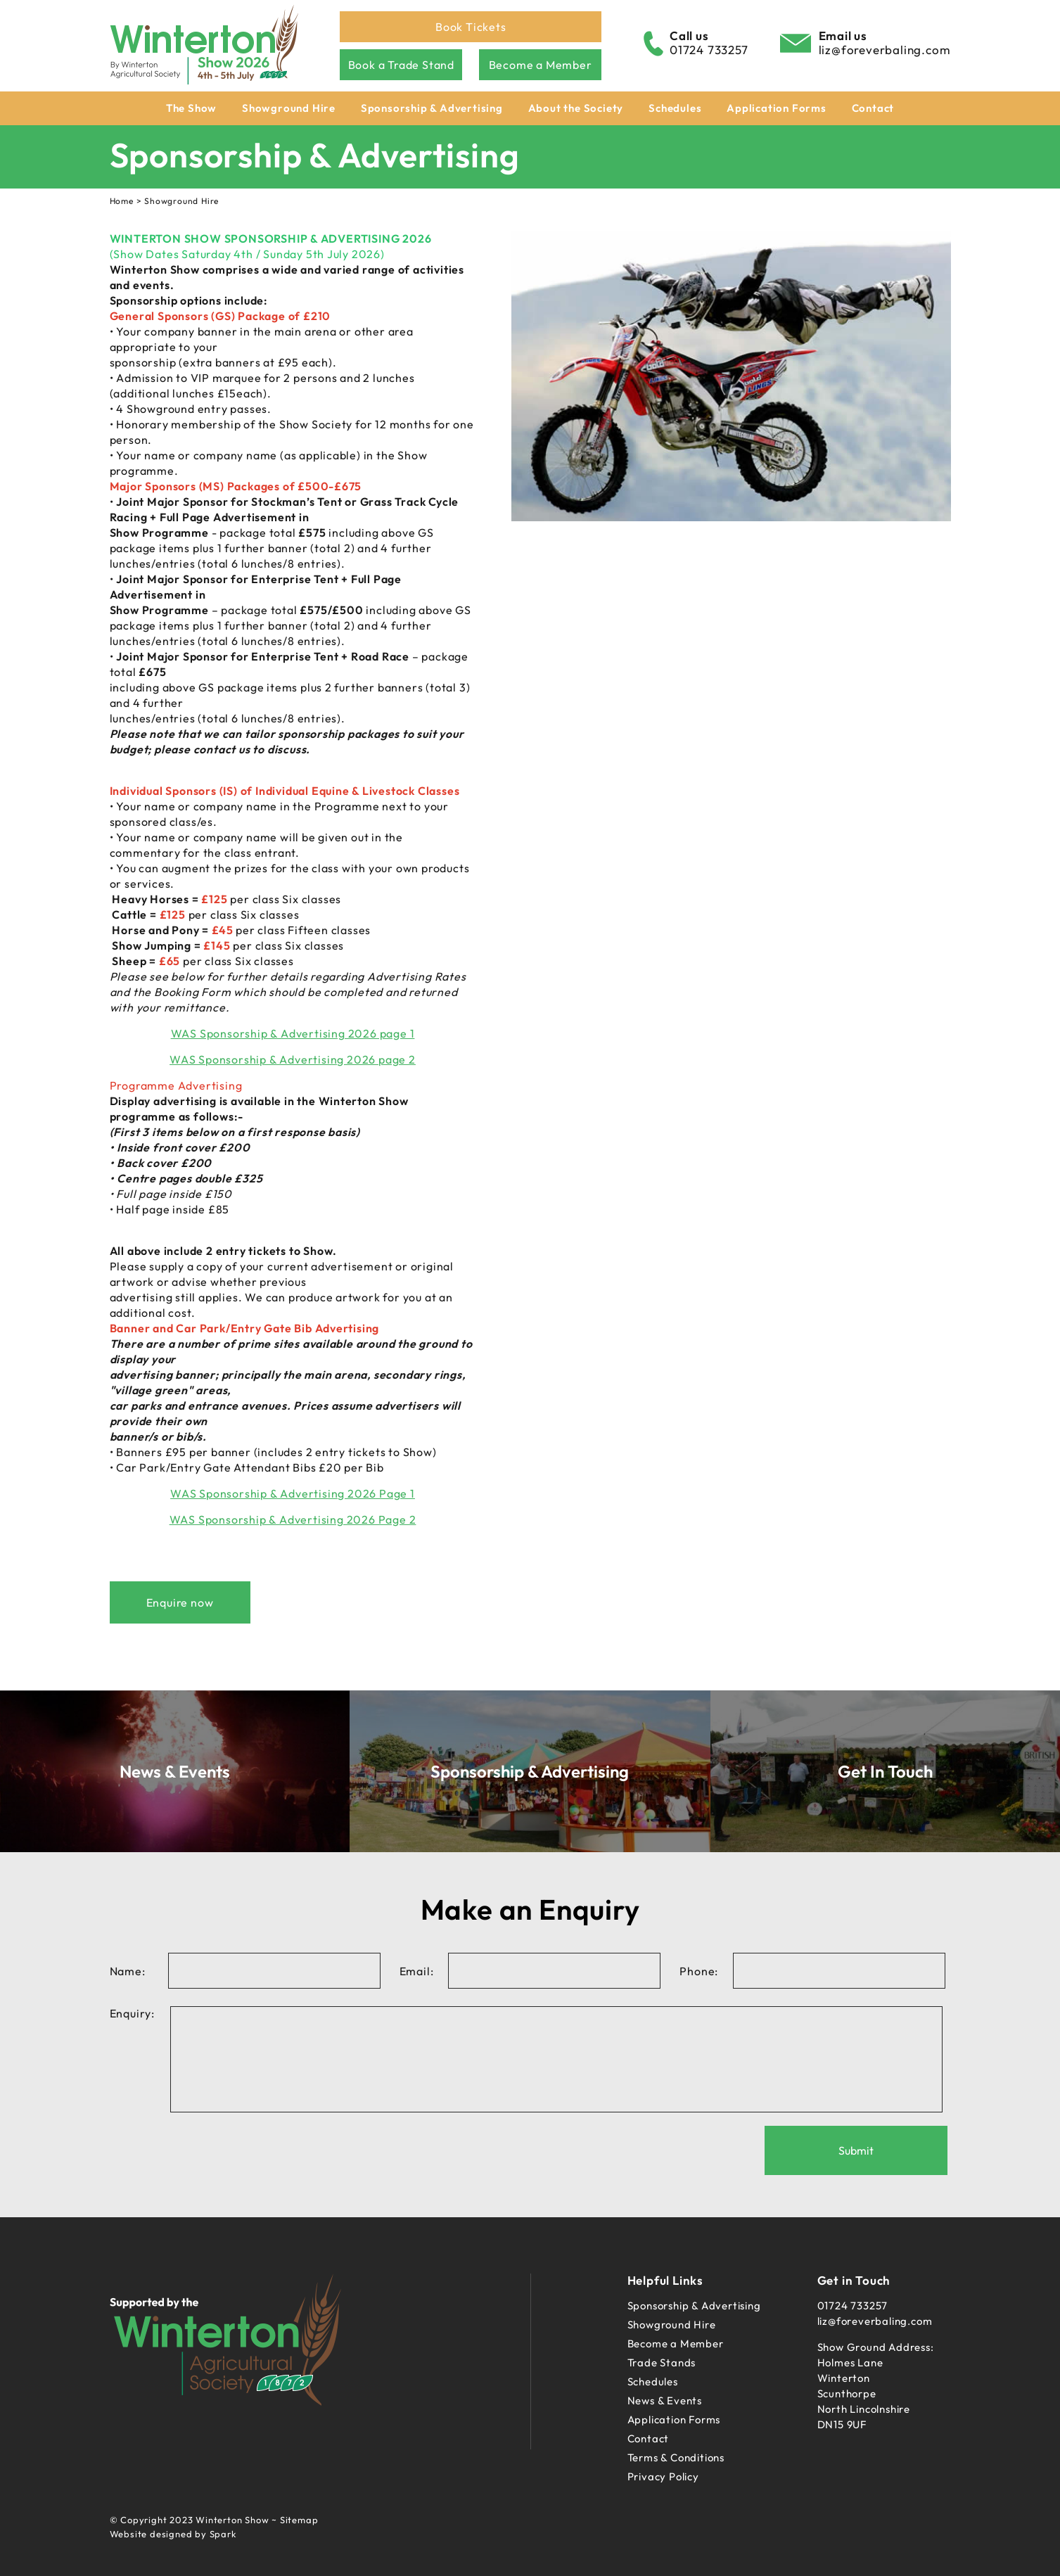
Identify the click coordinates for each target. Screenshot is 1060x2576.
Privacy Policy (663, 2476)
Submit (856, 2150)
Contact (873, 108)
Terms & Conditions (675, 2457)
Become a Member (540, 65)
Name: (128, 1971)
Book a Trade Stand (401, 65)
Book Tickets (470, 27)
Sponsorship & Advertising (432, 108)
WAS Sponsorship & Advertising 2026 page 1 (293, 1033)
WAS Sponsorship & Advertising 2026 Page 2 (293, 1519)
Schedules (675, 108)
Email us (843, 35)
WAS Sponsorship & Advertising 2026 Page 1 (292, 1493)
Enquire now (180, 1602)
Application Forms (776, 108)
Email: (417, 1971)
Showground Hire (289, 108)
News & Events (664, 2400)
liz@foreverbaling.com (885, 49)
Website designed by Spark (173, 2533)
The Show (191, 108)
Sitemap (299, 2519)
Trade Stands (661, 2362)
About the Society (576, 108)
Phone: (698, 1971)
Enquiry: (132, 2013)
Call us (689, 35)
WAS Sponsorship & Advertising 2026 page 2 (293, 1059)
